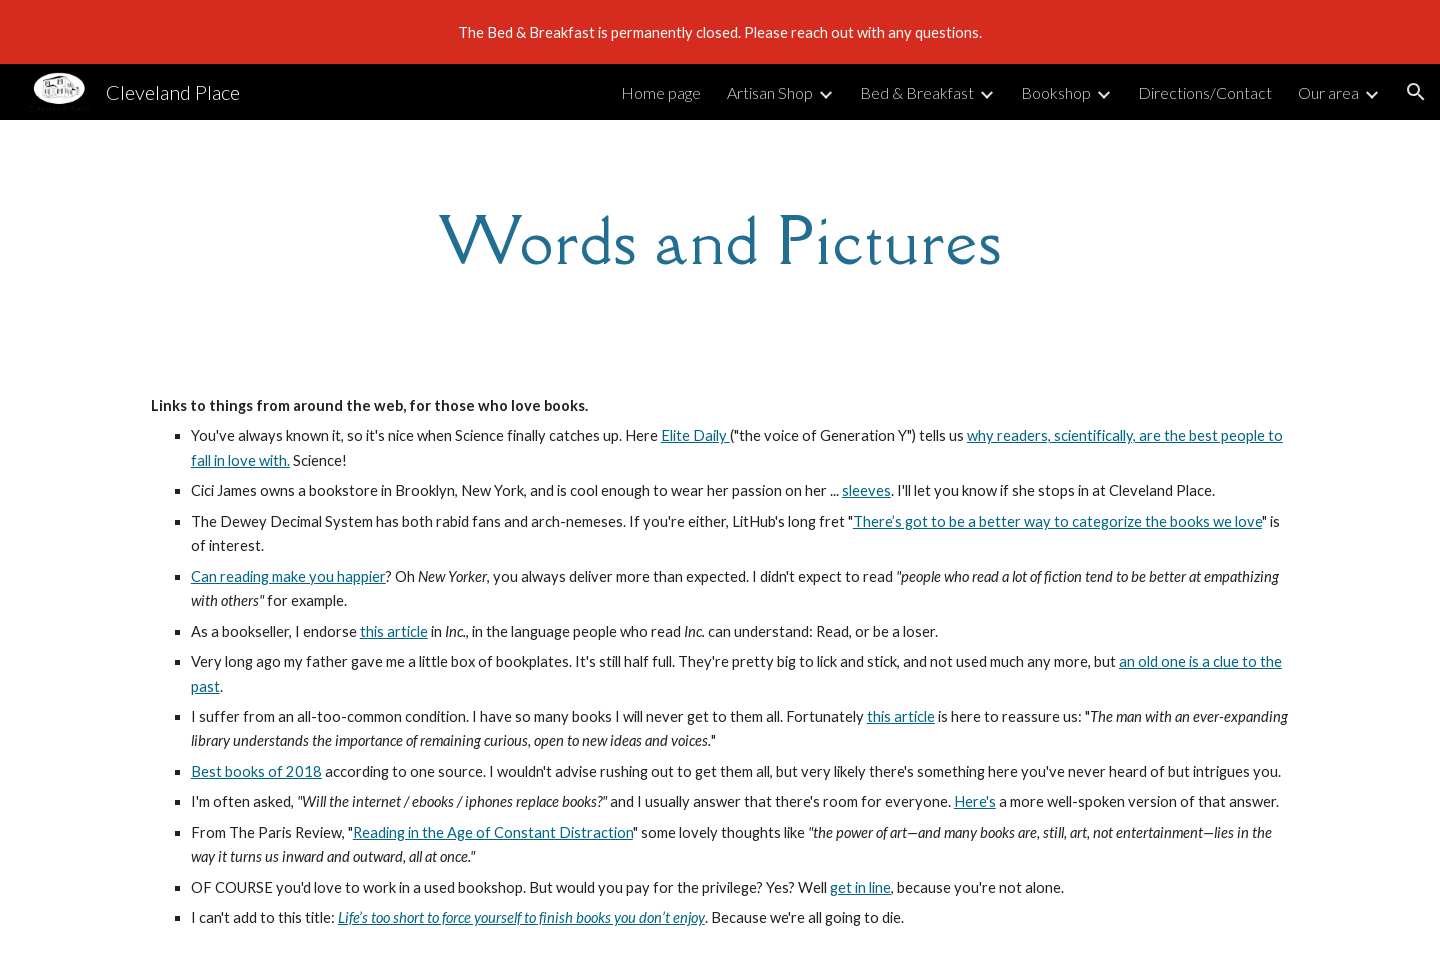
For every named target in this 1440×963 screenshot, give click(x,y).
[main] (720, 241)
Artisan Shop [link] (770, 92)
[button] (1416, 92)
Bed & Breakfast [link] (917, 92)
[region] (720, 32)
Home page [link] (661, 92)
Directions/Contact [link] (1205, 92)
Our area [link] (1328, 92)
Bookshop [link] (1056, 92)
